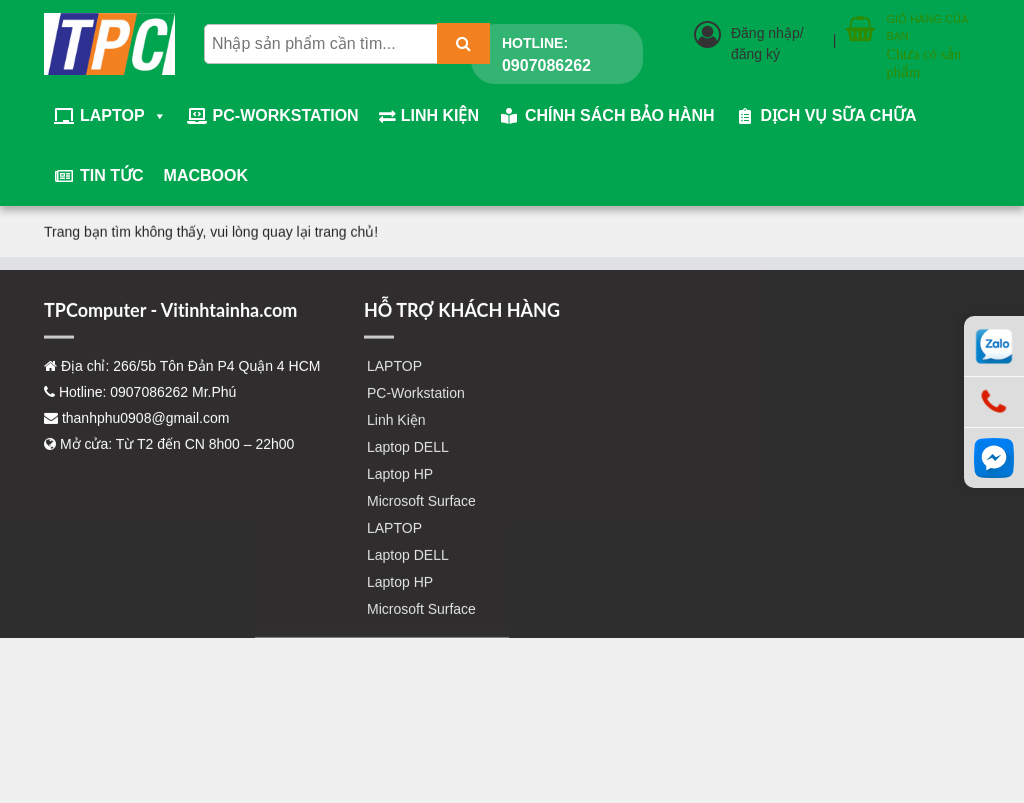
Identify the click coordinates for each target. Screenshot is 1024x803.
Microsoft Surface (421, 519)
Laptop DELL (408, 465)
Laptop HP (400, 492)
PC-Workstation (286, 115)
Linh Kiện (440, 115)
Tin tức (112, 175)
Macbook (206, 175)
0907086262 (546, 65)
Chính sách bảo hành (620, 115)
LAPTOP (123, 116)
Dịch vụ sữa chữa (839, 115)
